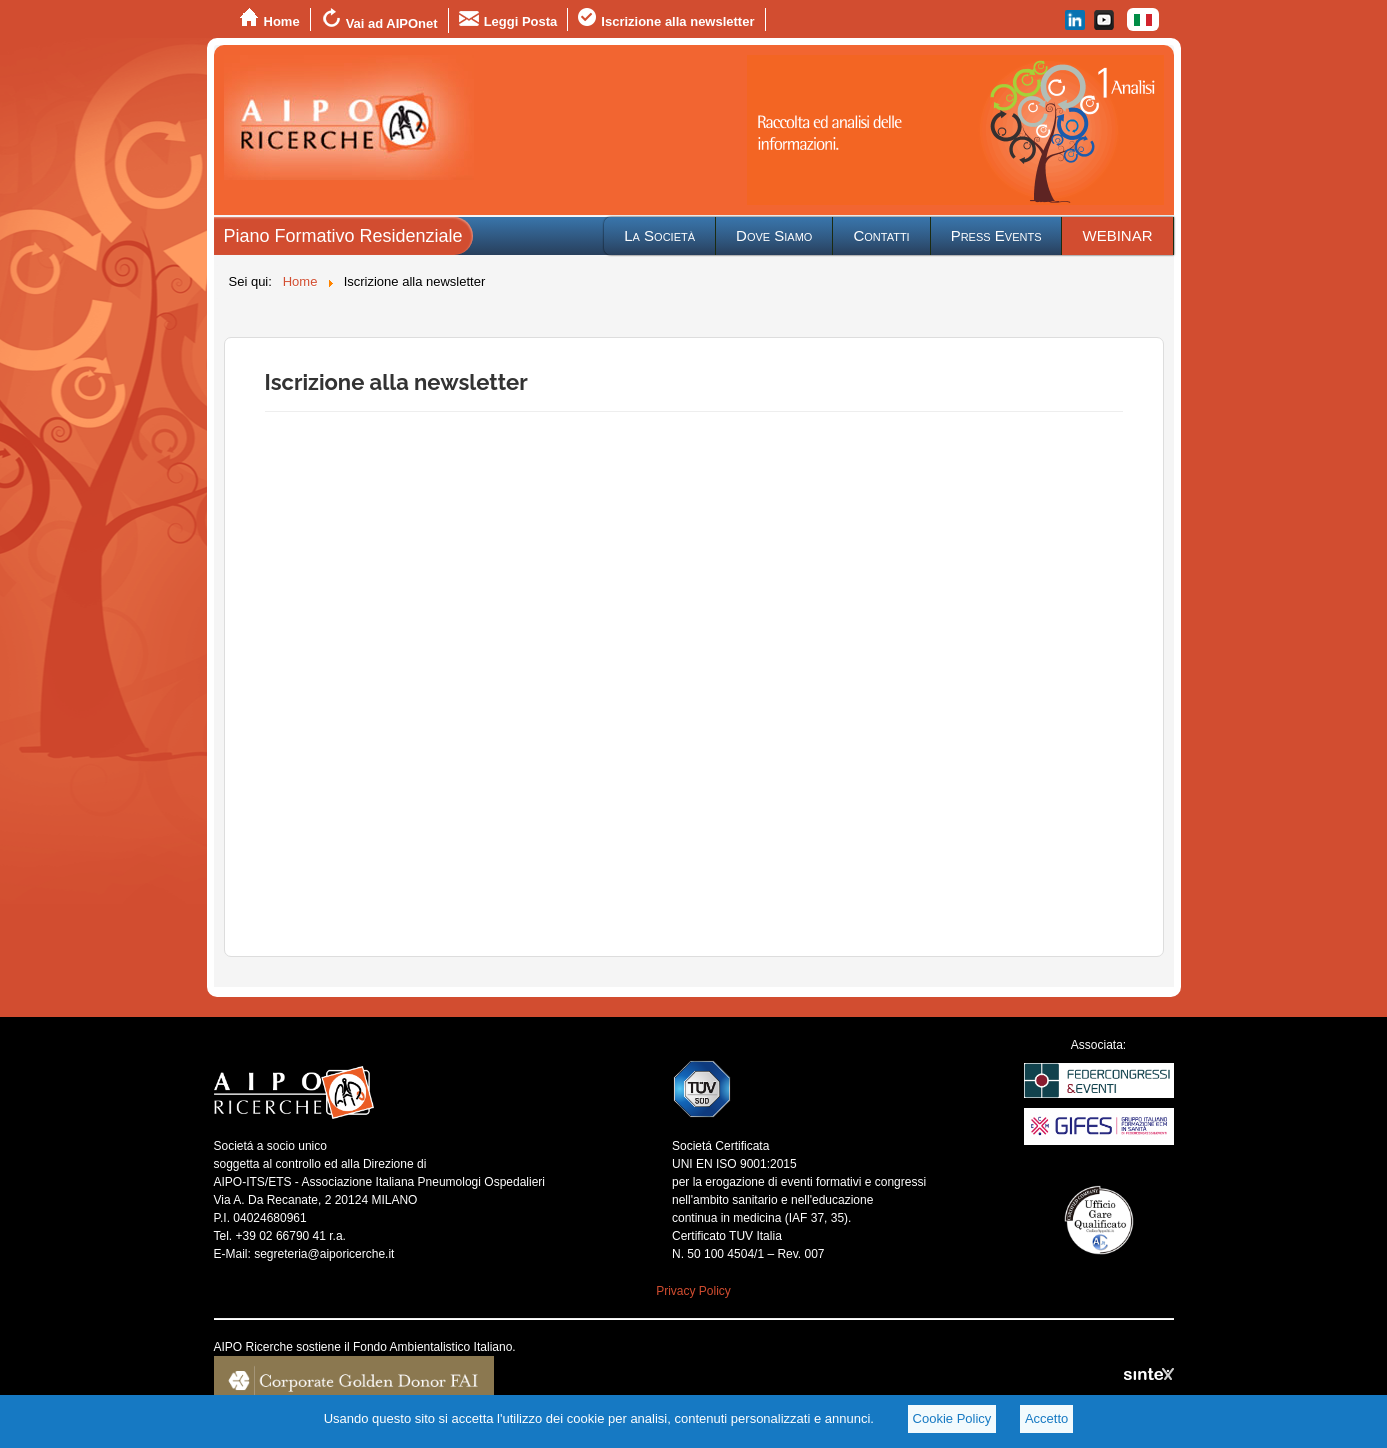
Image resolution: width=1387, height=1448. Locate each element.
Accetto (1046, 1418)
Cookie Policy (952, 1418)
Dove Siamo (774, 235)
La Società (659, 235)
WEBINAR (1117, 235)
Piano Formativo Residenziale (343, 236)
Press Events (996, 235)
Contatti (881, 235)
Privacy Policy (693, 1291)
